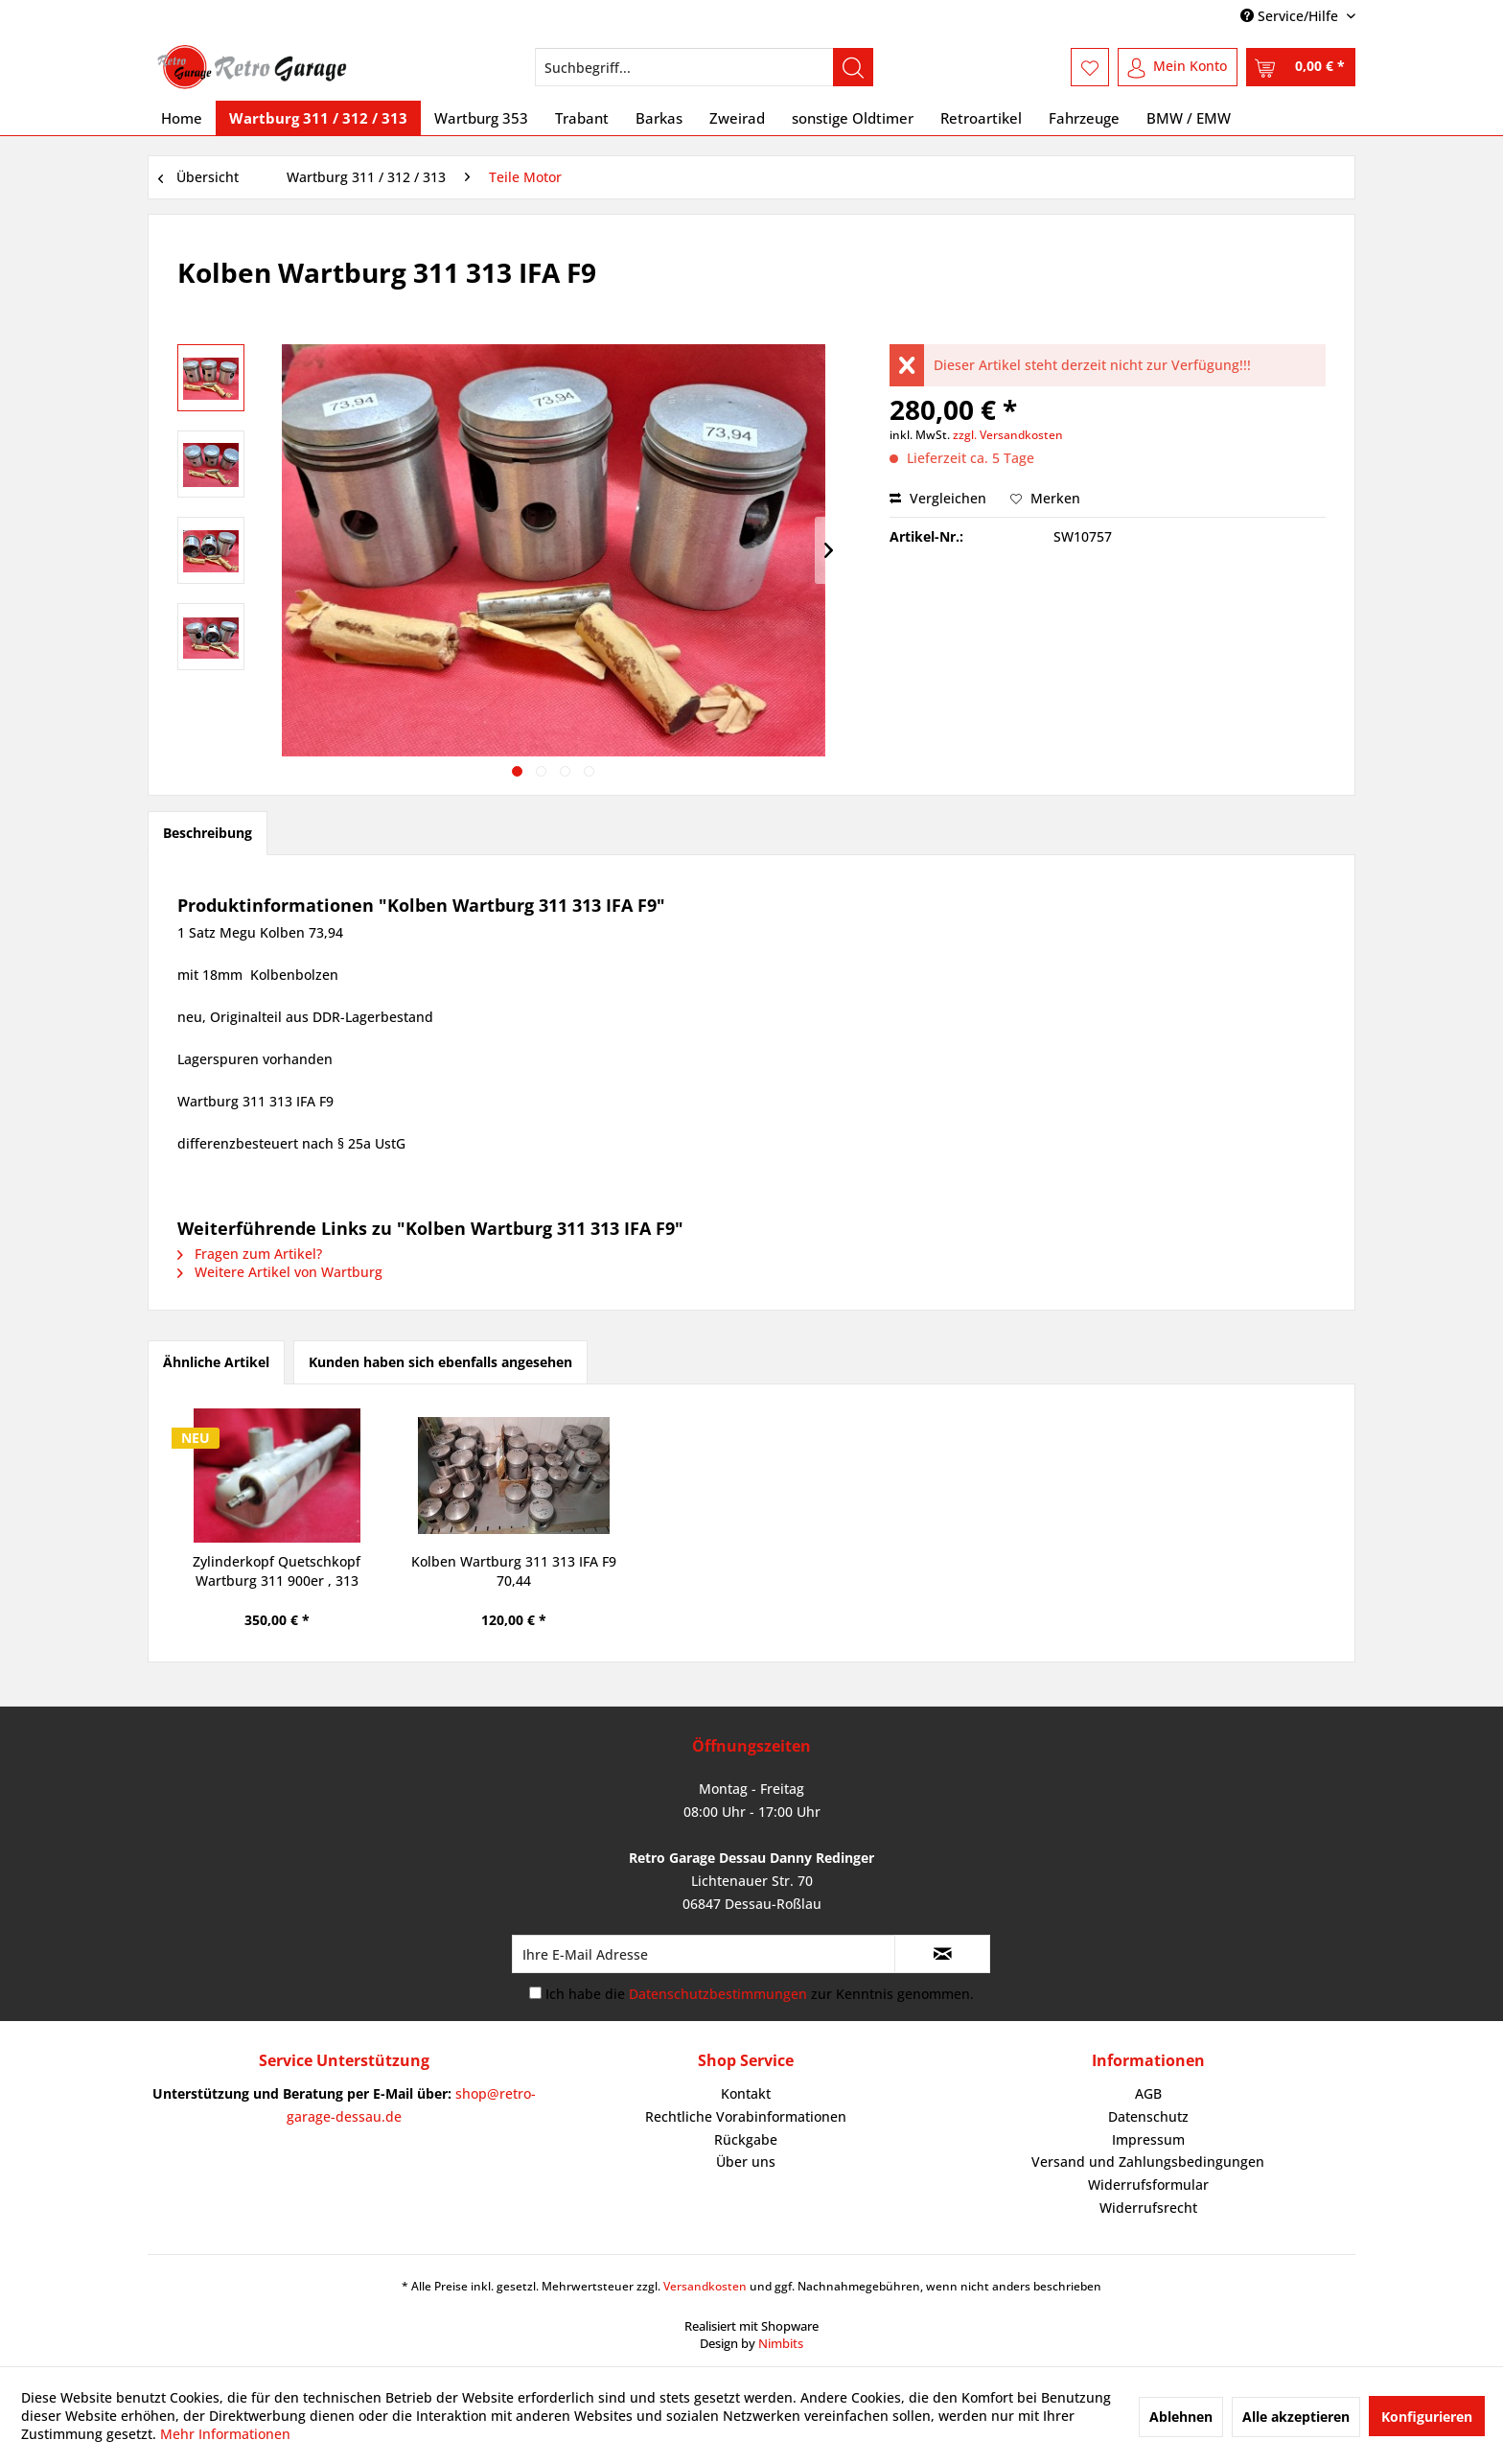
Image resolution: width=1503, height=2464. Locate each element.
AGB (1148, 2093)
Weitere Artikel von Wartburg (279, 1272)
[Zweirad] (737, 118)
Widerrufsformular (1148, 2184)
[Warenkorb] (1300, 67)
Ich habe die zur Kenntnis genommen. (759, 1994)
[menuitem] (704, 67)
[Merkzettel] (1090, 67)
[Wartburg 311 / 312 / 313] (318, 118)
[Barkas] (659, 118)
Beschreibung (207, 833)
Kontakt (746, 2093)
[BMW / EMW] (1188, 118)
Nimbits (780, 2343)
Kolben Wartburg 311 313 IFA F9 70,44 (513, 1571)
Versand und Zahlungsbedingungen (1147, 2161)
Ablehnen (1181, 2416)
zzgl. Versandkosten (1008, 435)
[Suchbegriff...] (704, 67)
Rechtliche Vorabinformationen (745, 2116)
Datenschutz (1148, 2116)
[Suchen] (853, 67)
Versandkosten (705, 2286)
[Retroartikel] (981, 118)
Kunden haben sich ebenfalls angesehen (440, 1362)
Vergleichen (938, 498)
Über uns (745, 2161)
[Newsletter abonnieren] (942, 1954)
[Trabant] (582, 118)
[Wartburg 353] (481, 118)
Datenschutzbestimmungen (718, 1994)
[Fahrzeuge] (1084, 118)
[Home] (182, 118)
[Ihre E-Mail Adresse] (703, 1954)
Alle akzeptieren (1296, 2416)
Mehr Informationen (225, 2434)
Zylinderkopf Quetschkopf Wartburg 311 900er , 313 (276, 1571)
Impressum (1148, 2139)
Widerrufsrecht (1148, 2207)
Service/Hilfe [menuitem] (1291, 16)
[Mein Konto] (1177, 67)
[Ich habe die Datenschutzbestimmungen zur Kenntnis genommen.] (535, 1993)
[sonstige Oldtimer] (852, 118)
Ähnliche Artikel (216, 1362)
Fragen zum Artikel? (249, 1253)
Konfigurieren (1426, 2416)
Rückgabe (745, 2139)
